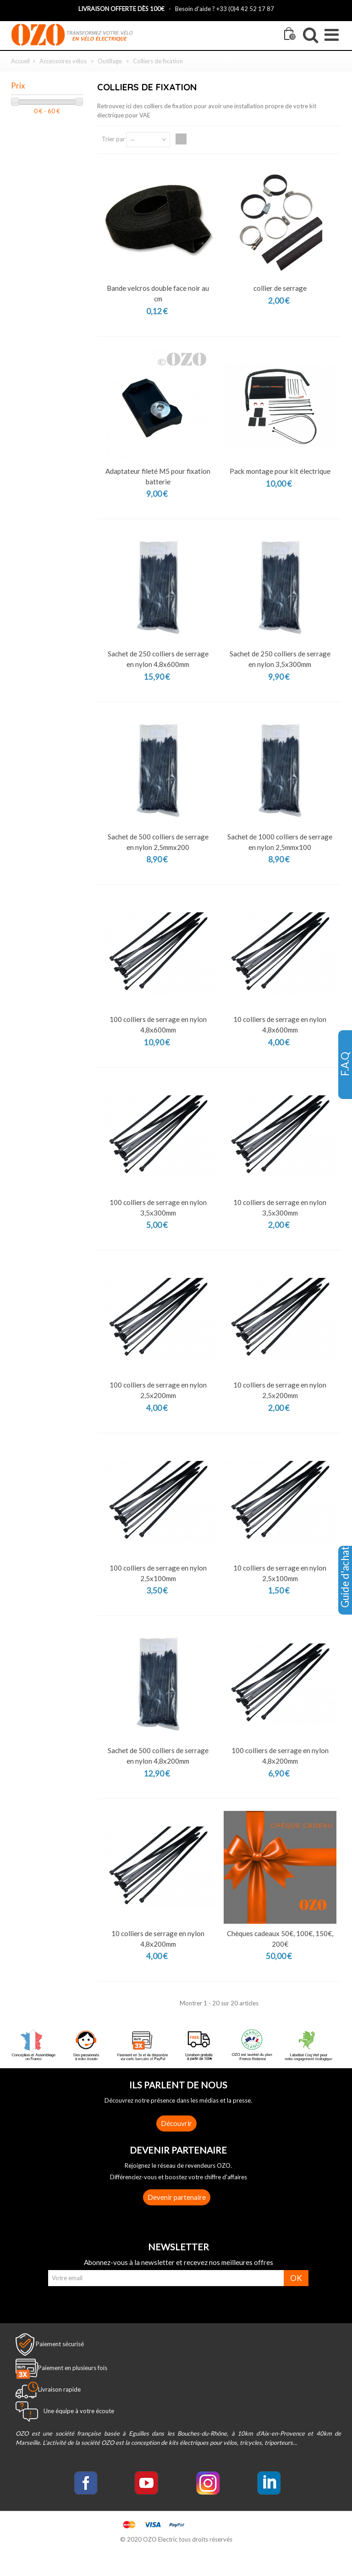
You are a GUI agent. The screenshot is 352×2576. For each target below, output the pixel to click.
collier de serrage (280, 288)
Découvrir (176, 2123)
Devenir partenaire (177, 2197)
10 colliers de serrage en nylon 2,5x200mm (279, 1390)
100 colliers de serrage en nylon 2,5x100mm (158, 1573)
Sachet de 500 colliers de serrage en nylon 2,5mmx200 (158, 842)
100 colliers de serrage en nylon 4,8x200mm (280, 1755)
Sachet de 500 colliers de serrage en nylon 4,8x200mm (158, 1755)
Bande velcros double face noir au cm (158, 293)
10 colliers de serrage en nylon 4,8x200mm (157, 1938)
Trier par (113, 139)
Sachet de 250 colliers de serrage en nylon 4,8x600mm (158, 659)
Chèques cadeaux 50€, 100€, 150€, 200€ (280, 1938)
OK (296, 2278)
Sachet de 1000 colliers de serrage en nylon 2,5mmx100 (279, 842)
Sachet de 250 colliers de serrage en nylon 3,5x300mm (280, 659)
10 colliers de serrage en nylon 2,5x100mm (279, 1573)
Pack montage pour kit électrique (280, 471)
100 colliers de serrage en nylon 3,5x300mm (158, 1207)
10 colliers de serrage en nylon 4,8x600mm (279, 1024)
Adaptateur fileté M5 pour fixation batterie (157, 476)
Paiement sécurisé (60, 2344)
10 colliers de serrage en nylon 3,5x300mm (279, 1207)
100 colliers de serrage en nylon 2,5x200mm (158, 1390)
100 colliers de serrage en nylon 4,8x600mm (158, 1024)
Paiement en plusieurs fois (72, 2367)
